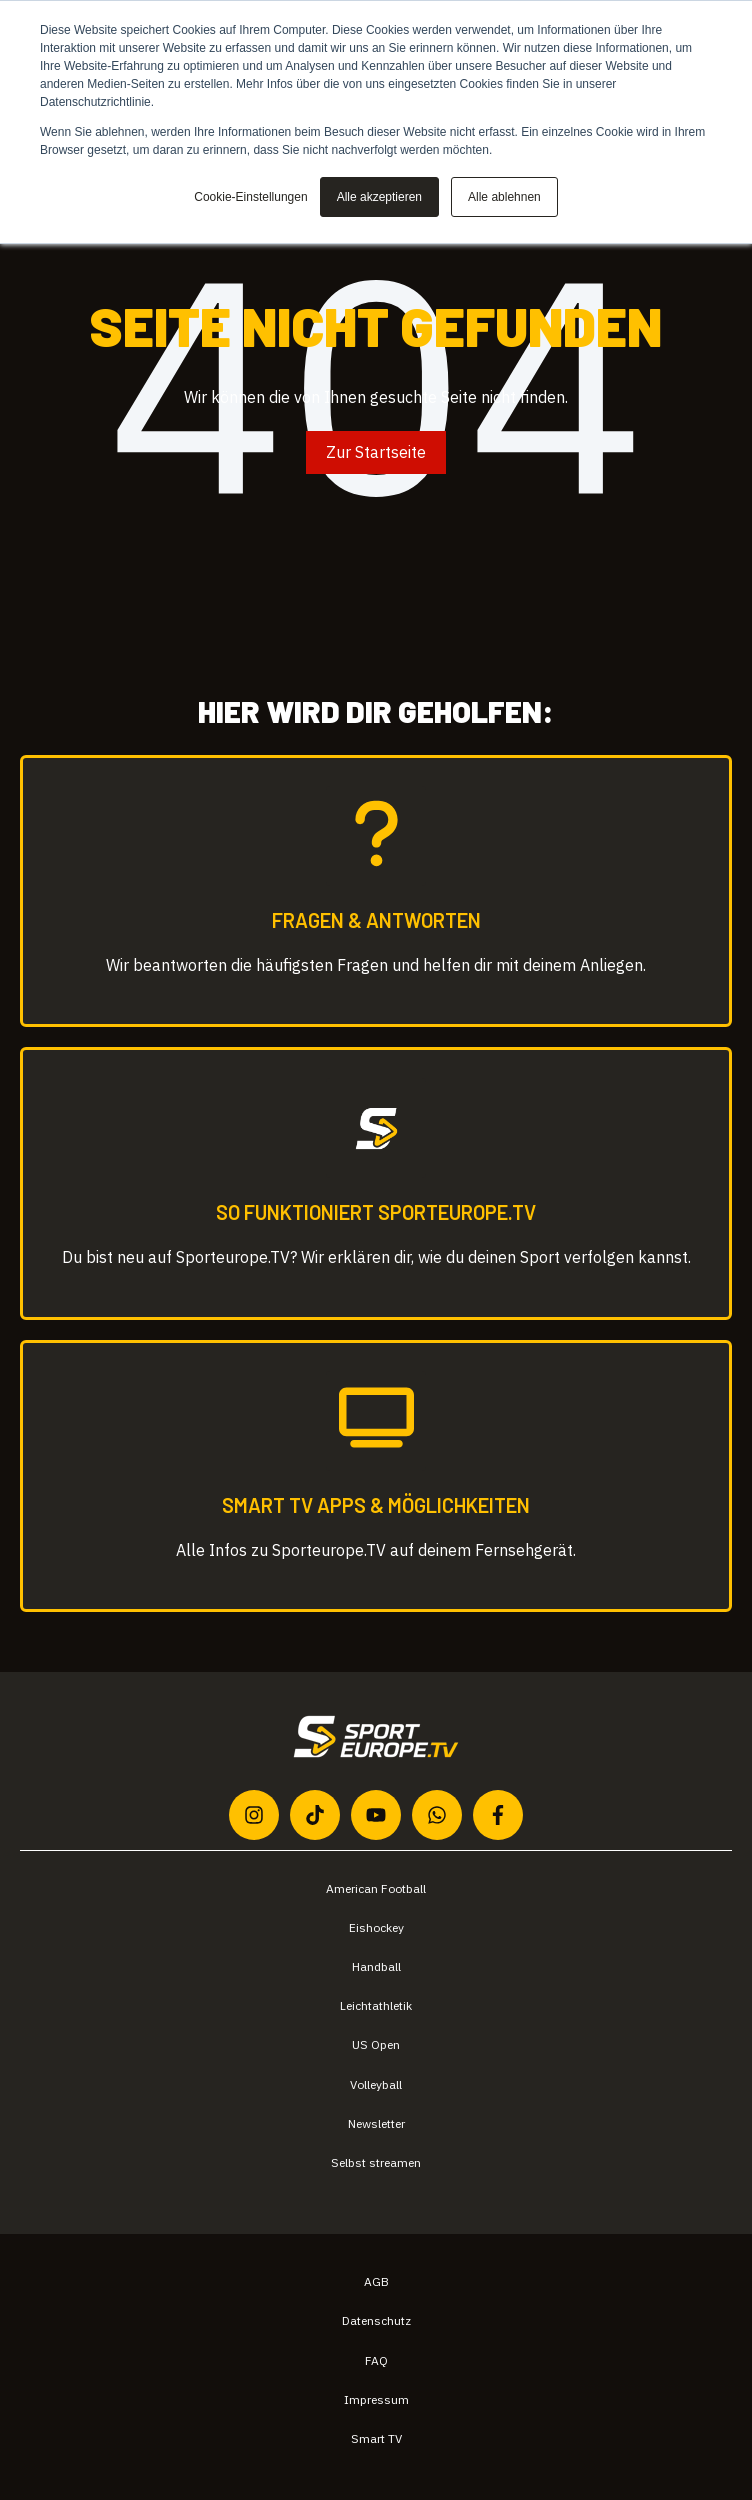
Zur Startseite (376, 452)
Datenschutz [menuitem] (376, 2320)
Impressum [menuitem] (376, 2399)
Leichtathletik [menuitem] (376, 2005)
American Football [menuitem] (376, 1888)
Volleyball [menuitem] (376, 2084)
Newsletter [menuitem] (376, 2123)
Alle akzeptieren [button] (379, 197)
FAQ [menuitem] (376, 2360)
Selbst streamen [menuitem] (376, 2162)
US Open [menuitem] (376, 2044)
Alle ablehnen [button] (504, 197)
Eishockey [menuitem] (376, 1927)
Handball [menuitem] (376, 1966)
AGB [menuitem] (376, 2281)
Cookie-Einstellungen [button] (250, 197)
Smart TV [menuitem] (376, 2438)
